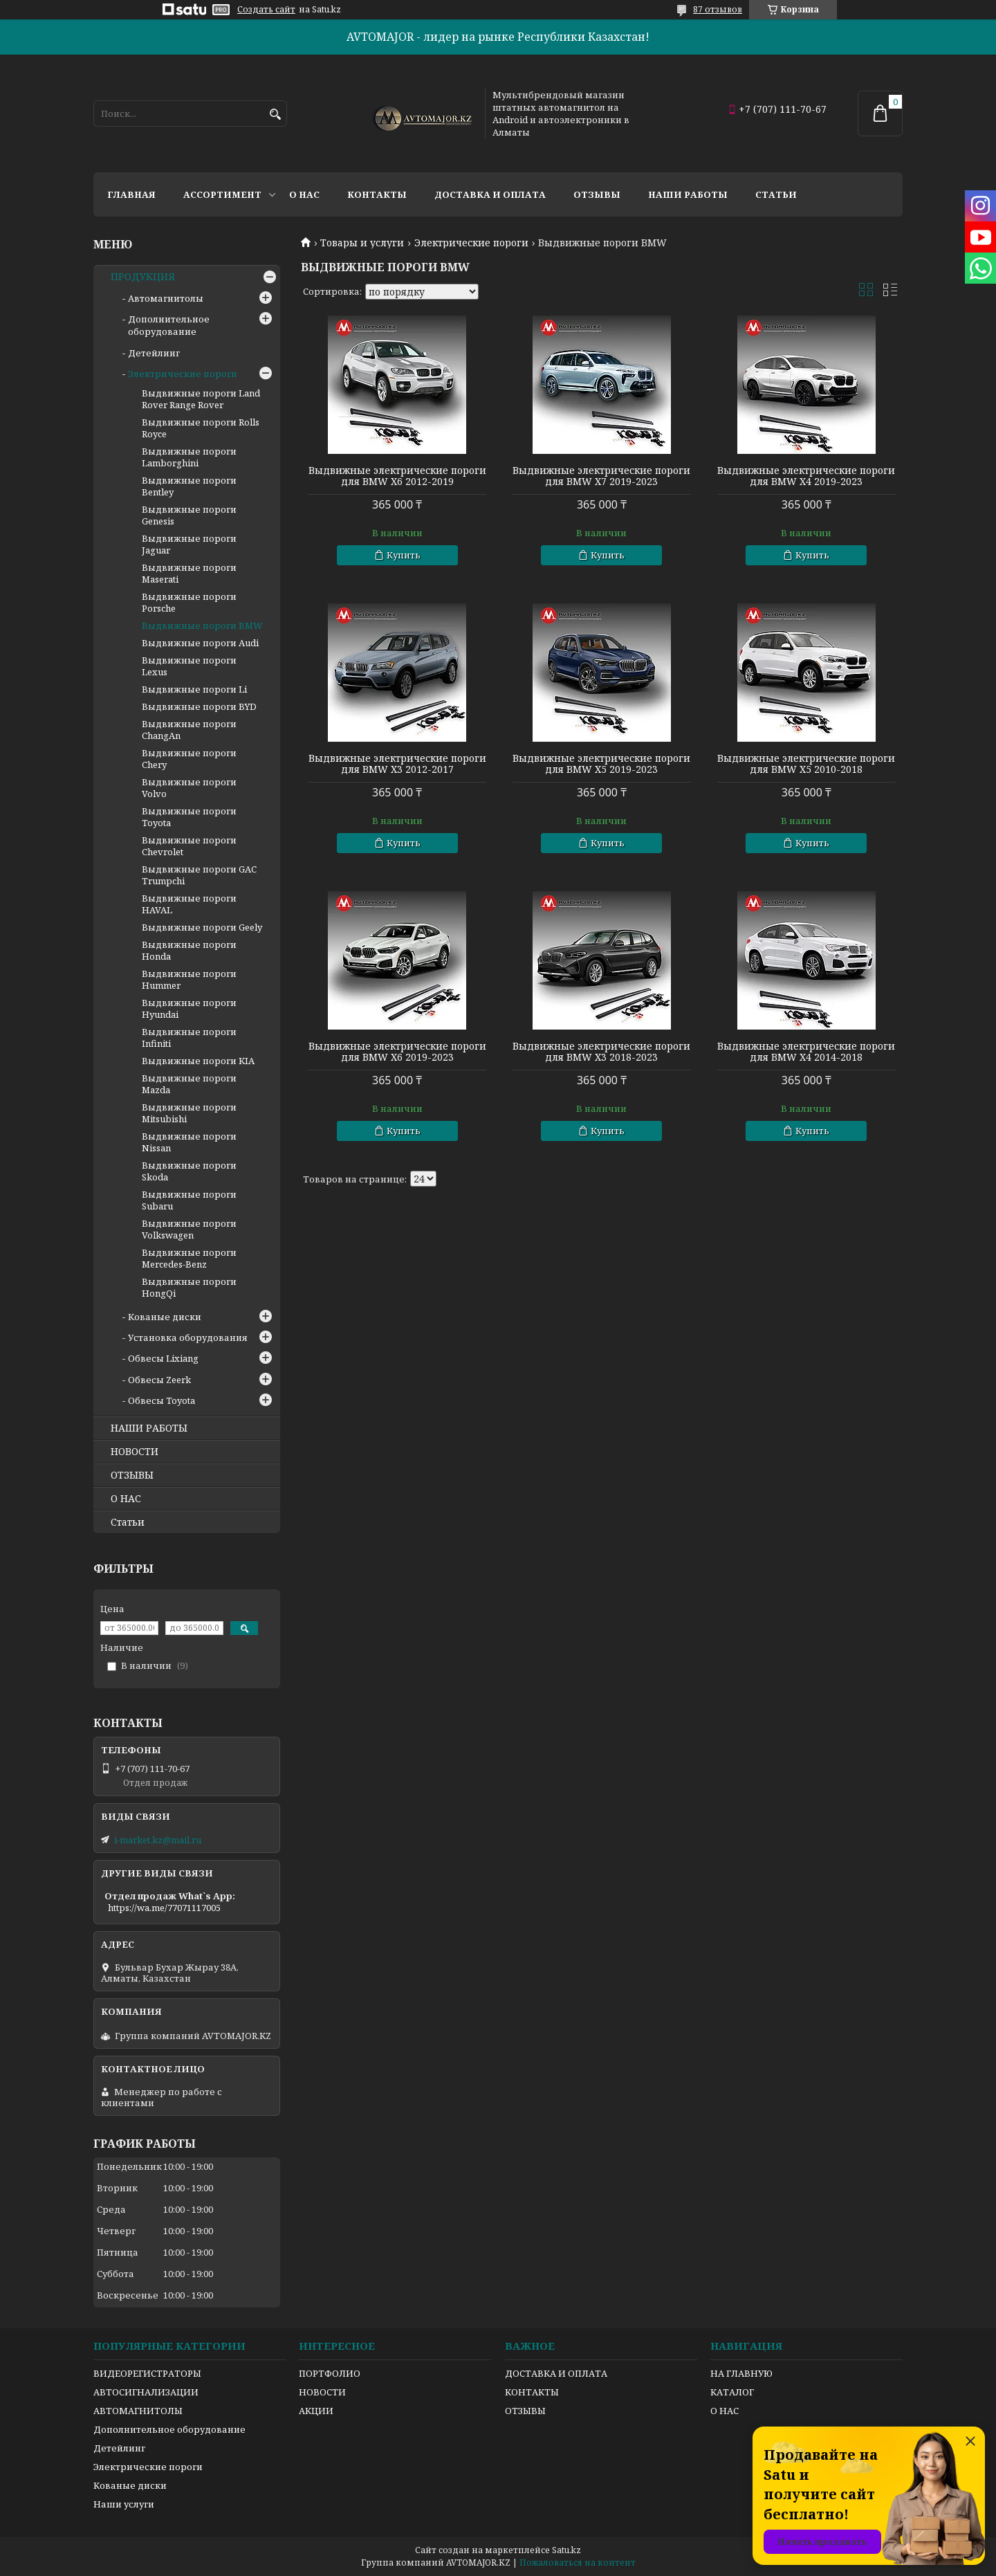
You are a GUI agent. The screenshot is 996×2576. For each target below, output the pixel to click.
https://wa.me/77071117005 (164, 1907)
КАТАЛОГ (732, 2392)
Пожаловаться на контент (577, 2562)
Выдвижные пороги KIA (198, 1060)
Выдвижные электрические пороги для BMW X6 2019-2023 (397, 1052)
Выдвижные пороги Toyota (189, 817)
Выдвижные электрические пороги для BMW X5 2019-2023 (601, 764)
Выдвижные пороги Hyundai (189, 1008)
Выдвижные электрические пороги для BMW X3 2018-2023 (601, 1052)
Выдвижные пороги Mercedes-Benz (189, 1258)
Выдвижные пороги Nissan (189, 1142)
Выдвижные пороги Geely (202, 927)
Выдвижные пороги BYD (199, 706)
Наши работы (688, 194)
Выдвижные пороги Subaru (189, 1200)
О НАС (126, 1498)
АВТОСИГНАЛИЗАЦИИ (146, 2392)
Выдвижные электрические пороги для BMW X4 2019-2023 (806, 476)
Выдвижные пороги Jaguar (189, 544)
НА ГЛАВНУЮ (741, 2373)
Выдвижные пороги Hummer (189, 979)
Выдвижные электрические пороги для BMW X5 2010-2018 (806, 764)
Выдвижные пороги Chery (189, 759)
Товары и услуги (362, 242)
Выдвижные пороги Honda (189, 950)
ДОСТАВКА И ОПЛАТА (556, 2373)
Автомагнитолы (165, 298)
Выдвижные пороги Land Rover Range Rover (201, 399)
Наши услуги (123, 2504)
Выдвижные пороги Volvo (189, 788)
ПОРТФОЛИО (329, 2373)
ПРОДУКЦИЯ (143, 277)
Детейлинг (154, 353)
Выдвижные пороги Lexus (189, 666)
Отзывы (596, 194)
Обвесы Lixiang (163, 1358)
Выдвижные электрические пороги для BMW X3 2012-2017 (397, 764)
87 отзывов (717, 9)
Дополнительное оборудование (169, 325)
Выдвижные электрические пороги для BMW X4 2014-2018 (806, 1052)
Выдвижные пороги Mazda (189, 1084)
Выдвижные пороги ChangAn (189, 730)
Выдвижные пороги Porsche (189, 602)
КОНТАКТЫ (532, 2392)
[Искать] (275, 114)
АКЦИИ (316, 2410)
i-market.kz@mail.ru (157, 1839)
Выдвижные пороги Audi (200, 643)
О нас (304, 194)
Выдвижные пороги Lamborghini (189, 457)
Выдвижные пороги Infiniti (189, 1037)
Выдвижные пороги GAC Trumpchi (199, 875)
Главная (131, 194)
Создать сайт (266, 10)
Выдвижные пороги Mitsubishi (189, 1113)
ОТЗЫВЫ (132, 1475)
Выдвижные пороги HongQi (189, 1287)
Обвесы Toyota (161, 1400)
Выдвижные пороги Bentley (189, 486)
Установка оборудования (188, 1337)
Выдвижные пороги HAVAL (189, 904)
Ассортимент (222, 194)
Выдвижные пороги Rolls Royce (200, 428)
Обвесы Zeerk (159, 1379)
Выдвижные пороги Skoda (189, 1171)
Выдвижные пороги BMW (202, 625)
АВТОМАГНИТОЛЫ (138, 2410)
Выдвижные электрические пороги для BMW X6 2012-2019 (397, 476)
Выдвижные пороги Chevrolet (189, 846)
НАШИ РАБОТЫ (149, 1428)
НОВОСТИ (134, 1451)
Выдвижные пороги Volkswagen (189, 1229)
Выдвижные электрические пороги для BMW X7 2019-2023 (601, 476)
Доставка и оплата (490, 194)
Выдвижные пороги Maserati (189, 573)
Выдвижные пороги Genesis (189, 515)
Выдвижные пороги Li (194, 689)
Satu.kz (566, 2550)
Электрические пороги (471, 242)
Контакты (377, 194)
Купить (404, 555)
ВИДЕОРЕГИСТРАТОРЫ (147, 2373)
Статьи (776, 194)
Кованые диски (164, 1316)
